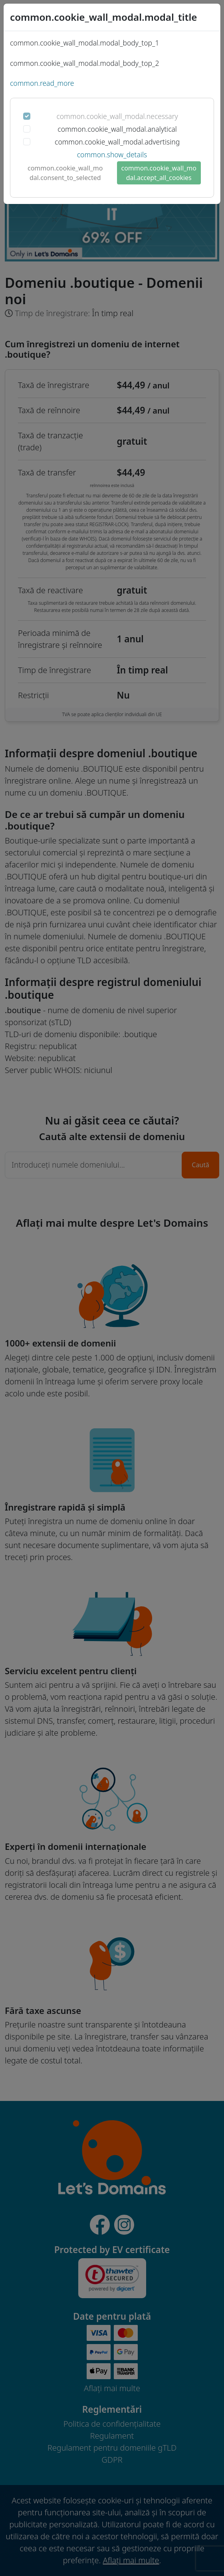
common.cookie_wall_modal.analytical (117, 129)
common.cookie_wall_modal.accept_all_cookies (158, 173)
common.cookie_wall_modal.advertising (117, 142)
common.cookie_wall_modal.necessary (117, 116)
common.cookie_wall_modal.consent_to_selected (65, 173)
